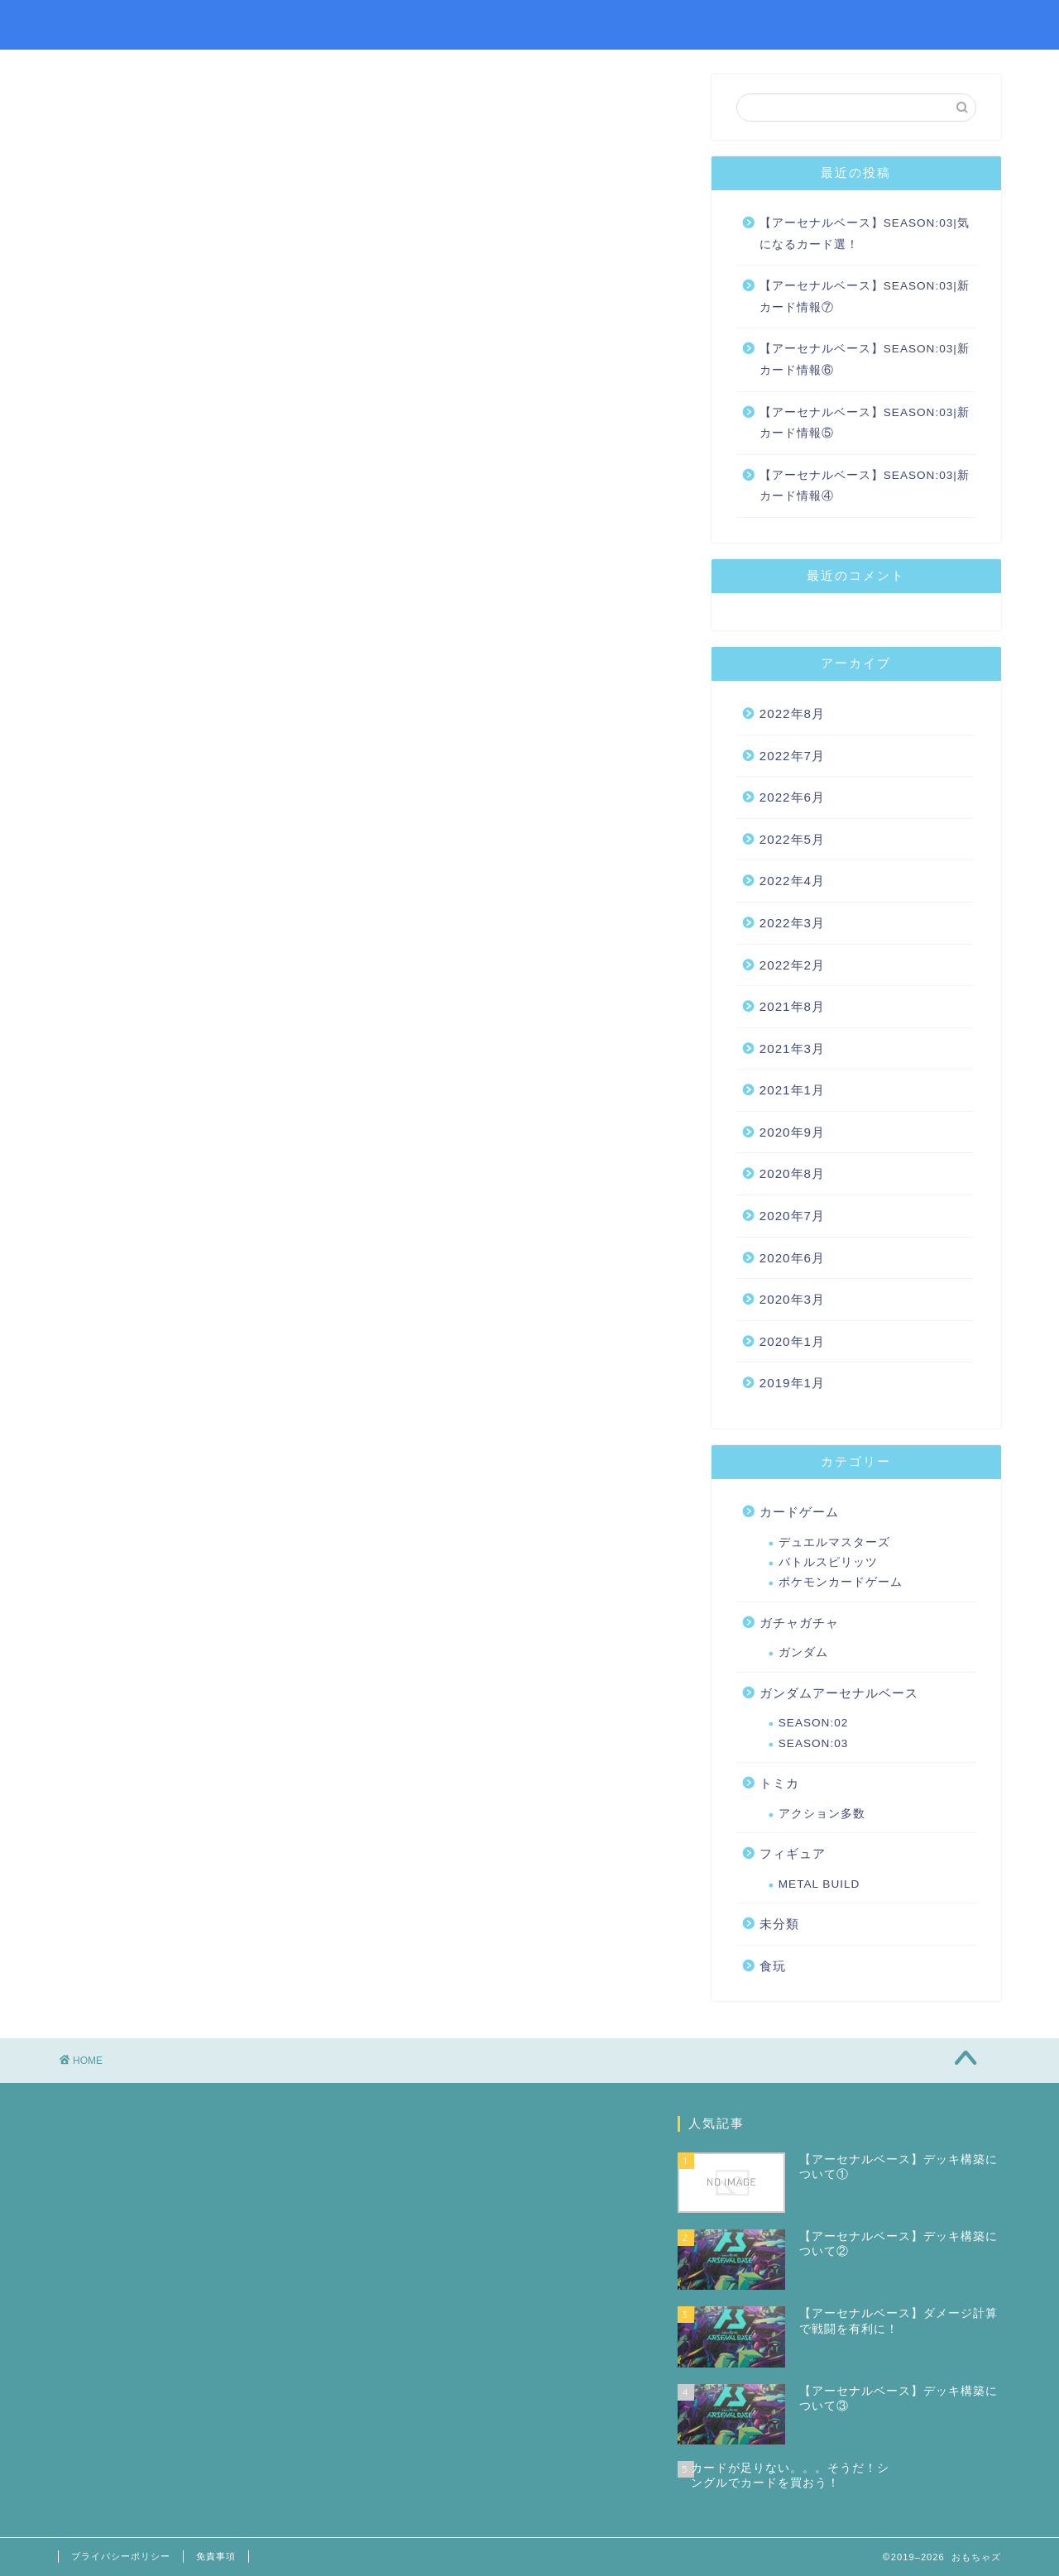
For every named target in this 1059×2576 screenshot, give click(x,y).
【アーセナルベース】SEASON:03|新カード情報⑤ (865, 423)
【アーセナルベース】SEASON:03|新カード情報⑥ (865, 359)
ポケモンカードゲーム (841, 1582)
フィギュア (793, 1853)
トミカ (779, 1783)
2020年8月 (792, 1173)
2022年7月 (792, 756)
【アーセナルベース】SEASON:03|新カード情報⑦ (865, 297)
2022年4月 (792, 881)
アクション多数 (822, 1814)
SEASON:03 (814, 1743)
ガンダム (803, 1652)
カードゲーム (799, 1512)
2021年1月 (792, 1090)
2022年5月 (792, 839)
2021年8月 (792, 1006)
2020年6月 (792, 1258)
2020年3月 (792, 1299)
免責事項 (216, 2556)
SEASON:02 (814, 1723)
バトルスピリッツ (828, 1562)
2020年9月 (792, 1132)
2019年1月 (792, 1383)
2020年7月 (792, 1216)
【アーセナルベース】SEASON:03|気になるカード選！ (865, 234)
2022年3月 (792, 923)
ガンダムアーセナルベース (839, 1693)
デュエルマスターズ (834, 1542)
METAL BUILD (819, 1884)
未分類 (779, 1924)
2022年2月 (792, 965)
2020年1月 (792, 1341)
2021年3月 (792, 1048)
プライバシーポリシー (120, 2556)
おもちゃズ (103, 23)
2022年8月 (792, 713)
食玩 (773, 1966)
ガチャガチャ (799, 1623)
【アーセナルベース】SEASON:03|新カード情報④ (865, 486)
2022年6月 (792, 797)
